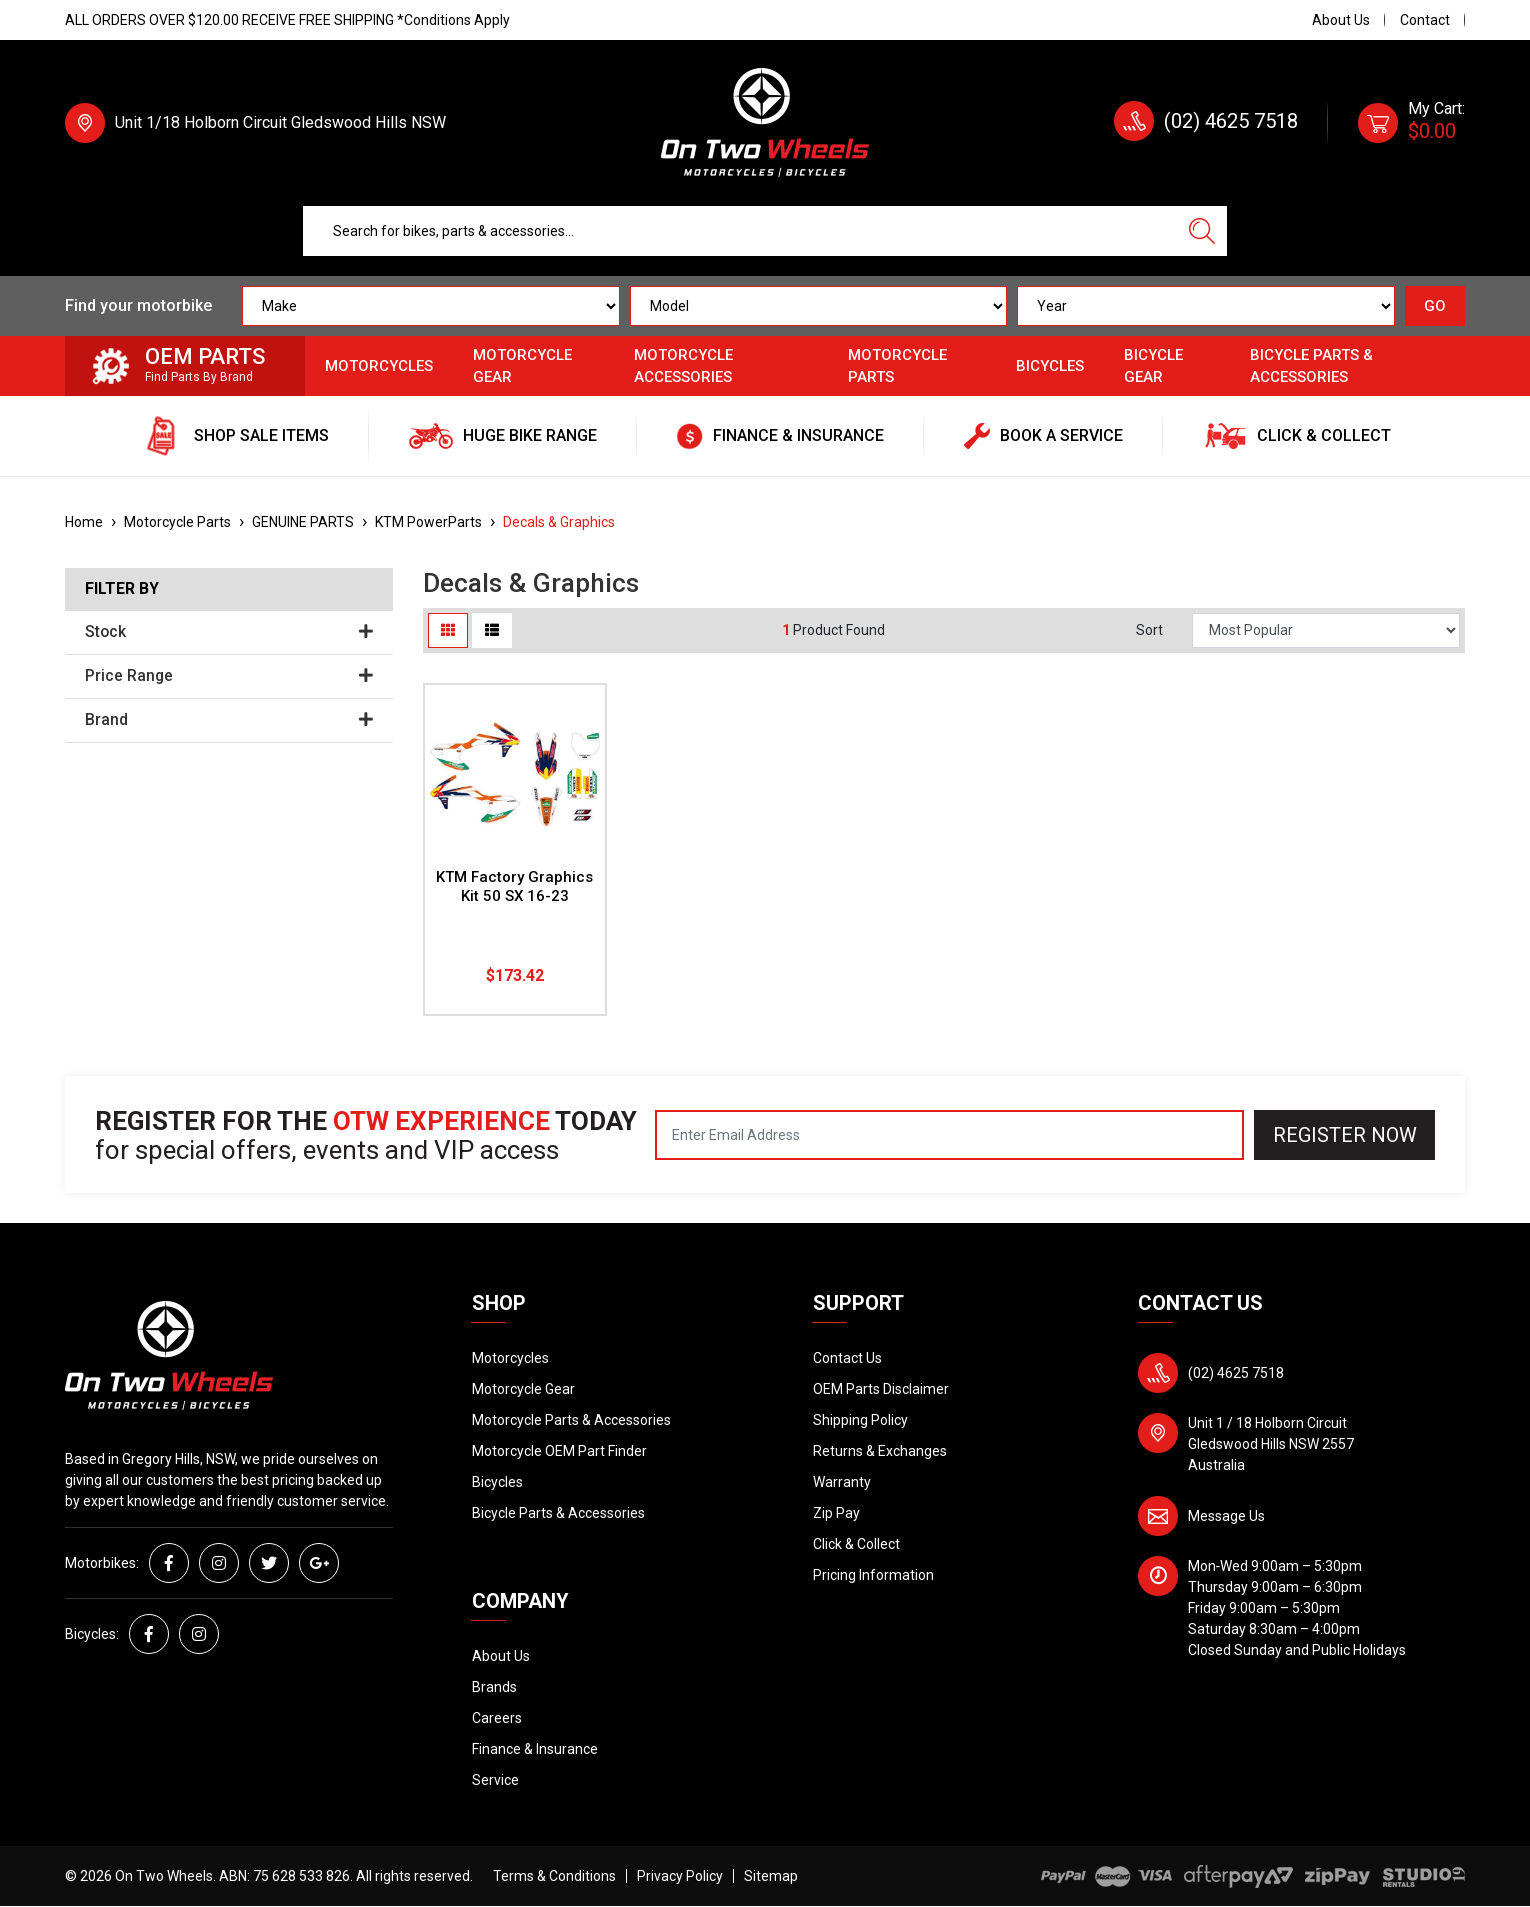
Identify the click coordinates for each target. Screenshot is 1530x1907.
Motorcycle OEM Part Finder (559, 1451)
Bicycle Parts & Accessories (1311, 366)
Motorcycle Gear (522, 366)
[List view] (492, 630)
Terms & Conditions (554, 1876)
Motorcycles (379, 366)
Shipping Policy (860, 1420)
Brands (494, 1687)
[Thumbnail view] (448, 630)
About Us (1341, 20)
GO (1435, 306)
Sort (1149, 630)
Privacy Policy (680, 1876)
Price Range (229, 676)
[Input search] (740, 231)
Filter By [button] (122, 589)
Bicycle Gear (1153, 366)
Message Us (1226, 1516)
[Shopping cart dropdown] (1411, 123)
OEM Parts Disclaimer (881, 1389)
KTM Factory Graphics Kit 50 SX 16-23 (514, 886)
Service (495, 1780)
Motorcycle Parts (897, 366)
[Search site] (1202, 231)
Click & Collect (856, 1544)
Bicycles (1050, 366)
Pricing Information (873, 1575)
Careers (497, 1718)
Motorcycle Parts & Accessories (571, 1420)
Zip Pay (836, 1513)
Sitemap (771, 1876)
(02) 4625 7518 (1231, 121)
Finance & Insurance (535, 1749)
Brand (229, 720)
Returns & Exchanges (880, 1451)
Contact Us (847, 1358)
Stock (229, 632)
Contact (1425, 20)
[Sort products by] (1326, 630)
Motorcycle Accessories (683, 366)
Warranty (842, 1482)
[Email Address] (949, 1135)
